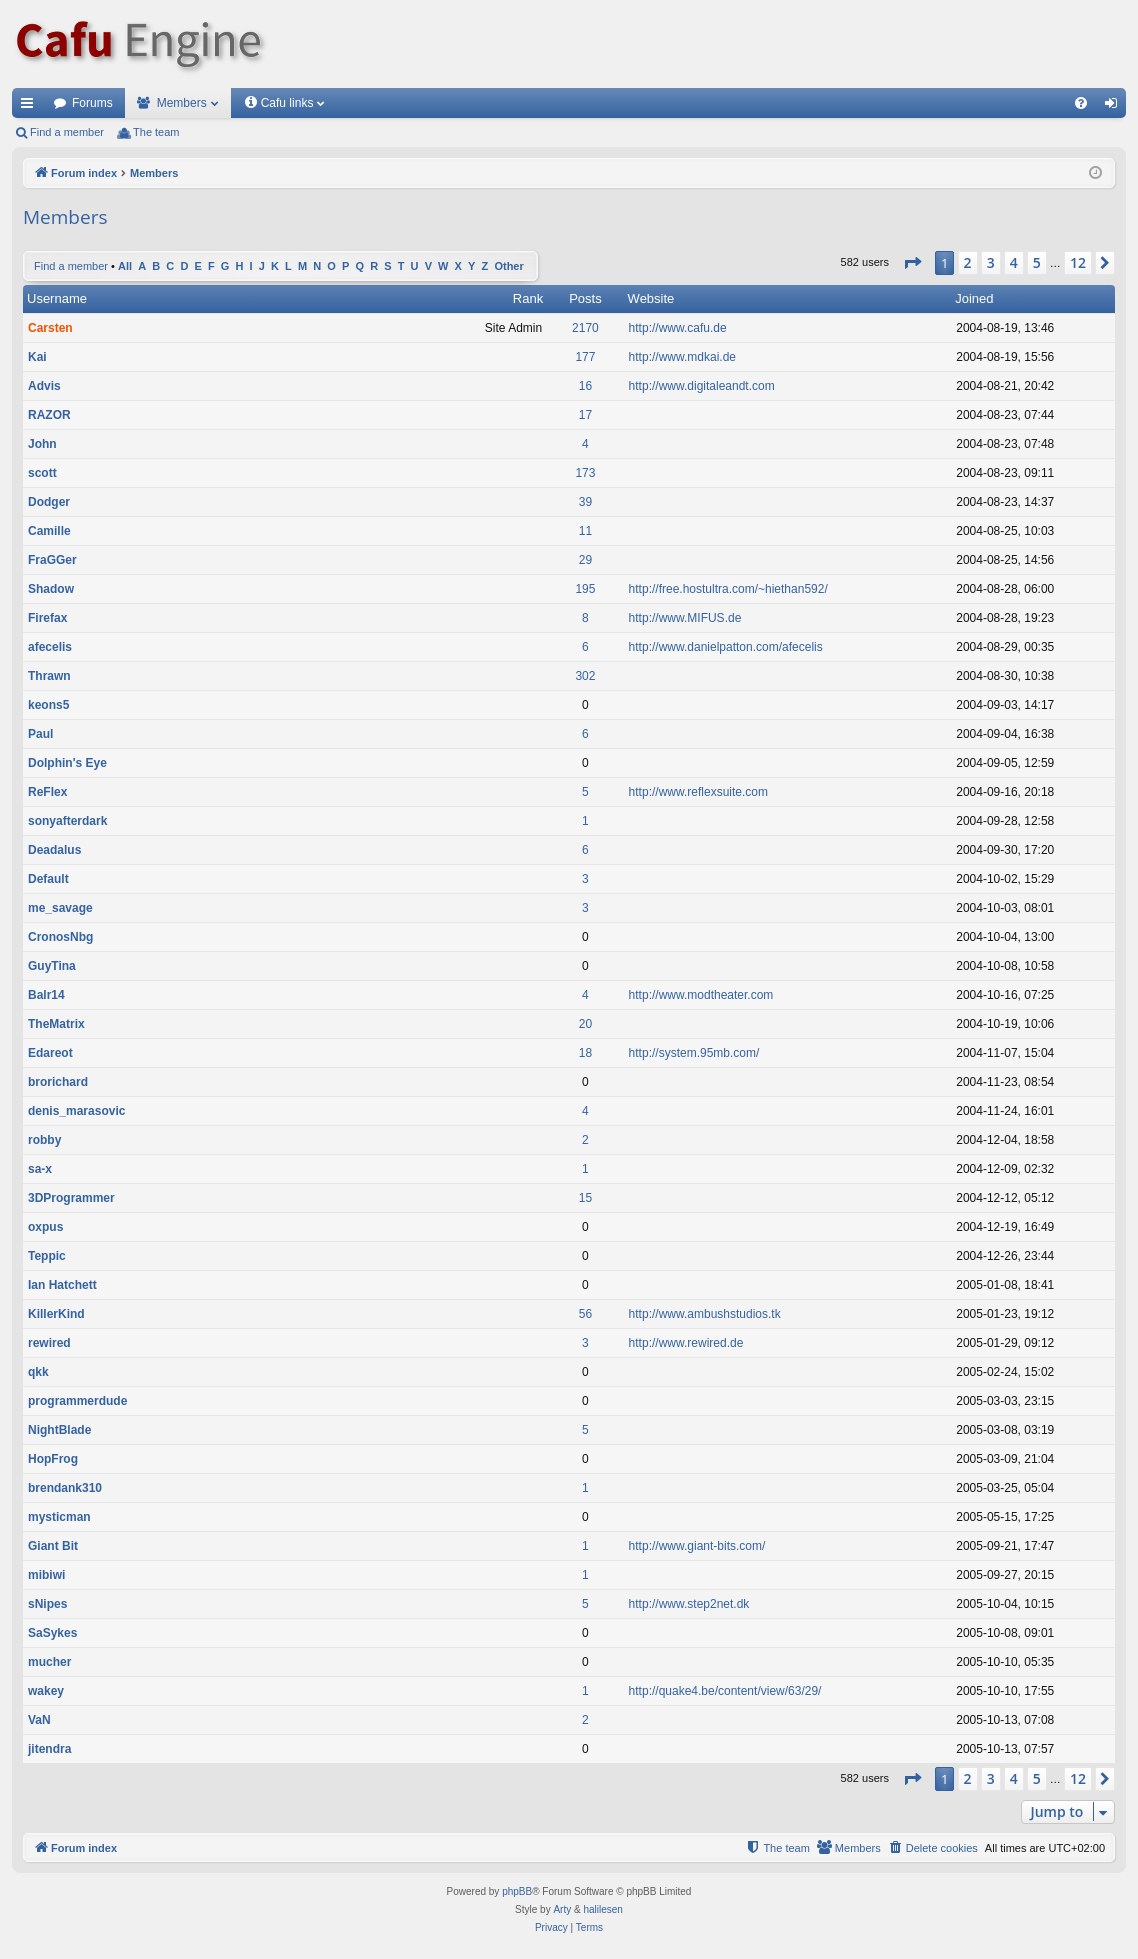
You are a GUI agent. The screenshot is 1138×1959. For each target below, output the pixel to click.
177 (585, 357)
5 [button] (1037, 262)
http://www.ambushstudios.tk (705, 1314)
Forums (92, 103)
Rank (528, 298)
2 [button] (968, 262)
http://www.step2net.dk (689, 1604)
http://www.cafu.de (678, 328)
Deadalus (54, 850)
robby (44, 1140)
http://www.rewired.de (686, 1343)
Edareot (50, 1053)
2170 (585, 328)
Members (182, 103)
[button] (912, 263)
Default (48, 879)
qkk (38, 1372)
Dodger (49, 502)
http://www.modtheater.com (701, 995)
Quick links (31, 107)
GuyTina (52, 966)
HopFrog (53, 1459)
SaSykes (52, 1633)
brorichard (58, 1082)
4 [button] (1014, 262)
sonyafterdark (67, 821)
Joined (974, 298)
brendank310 (65, 1488)
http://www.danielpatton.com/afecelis (726, 647)
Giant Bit (53, 1546)
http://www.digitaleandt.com (702, 386)
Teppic (47, 1256)
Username (57, 298)
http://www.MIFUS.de (685, 618)
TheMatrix (56, 1024)
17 (585, 415)
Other (508, 266)
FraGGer (52, 560)
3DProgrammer (71, 1198)
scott (42, 473)
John (42, 444)
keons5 (48, 705)
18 (585, 1053)
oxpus (45, 1227)
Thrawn (49, 676)
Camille (49, 531)
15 (585, 1198)
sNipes (47, 1604)
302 (585, 676)
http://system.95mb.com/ (694, 1053)
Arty (562, 1909)
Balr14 (46, 995)
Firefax (47, 618)
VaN (39, 1720)
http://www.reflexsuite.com (698, 792)
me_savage (60, 908)
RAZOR (49, 415)
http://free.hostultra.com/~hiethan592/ (728, 589)
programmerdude (77, 1401)
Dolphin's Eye (67, 763)
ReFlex (47, 792)
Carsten (50, 328)
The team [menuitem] (156, 132)
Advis (44, 386)
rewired (49, 1343)
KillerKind (56, 1314)
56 (585, 1314)
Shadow (51, 589)
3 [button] (991, 262)
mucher (49, 1662)
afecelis (50, 647)
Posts (585, 298)
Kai (37, 357)
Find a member (67, 132)
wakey (46, 1691)
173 (585, 473)
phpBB (517, 1891)
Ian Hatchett (62, 1285)
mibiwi (46, 1575)
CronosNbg (60, 937)
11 (585, 531)
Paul (40, 734)
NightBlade (59, 1430)
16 (585, 386)
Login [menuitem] (1115, 107)
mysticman (59, 1517)
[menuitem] (1081, 103)
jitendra (49, 1749)
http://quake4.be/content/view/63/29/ (725, 1691)
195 (585, 589)
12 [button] (1078, 262)
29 (585, 560)
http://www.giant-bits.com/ (697, 1546)
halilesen (602, 1909)
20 (585, 1024)
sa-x (40, 1169)
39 (585, 502)
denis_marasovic (76, 1111)
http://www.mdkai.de (682, 357)
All (125, 266)
